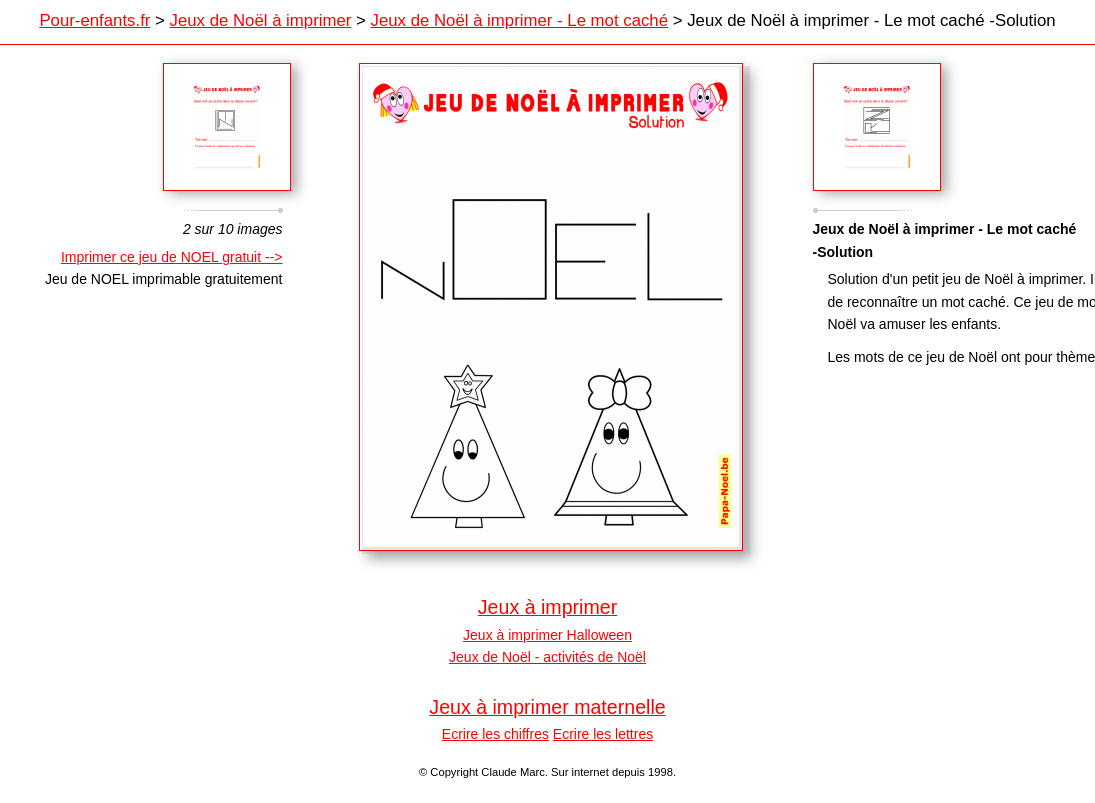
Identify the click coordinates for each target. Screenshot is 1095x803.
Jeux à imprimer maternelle (547, 707)
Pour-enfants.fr (94, 20)
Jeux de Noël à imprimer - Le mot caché (520, 20)
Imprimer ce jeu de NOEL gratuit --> (172, 257)
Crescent (227, 127)
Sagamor (877, 127)
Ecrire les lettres (603, 734)
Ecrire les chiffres (495, 734)
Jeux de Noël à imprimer (261, 20)
